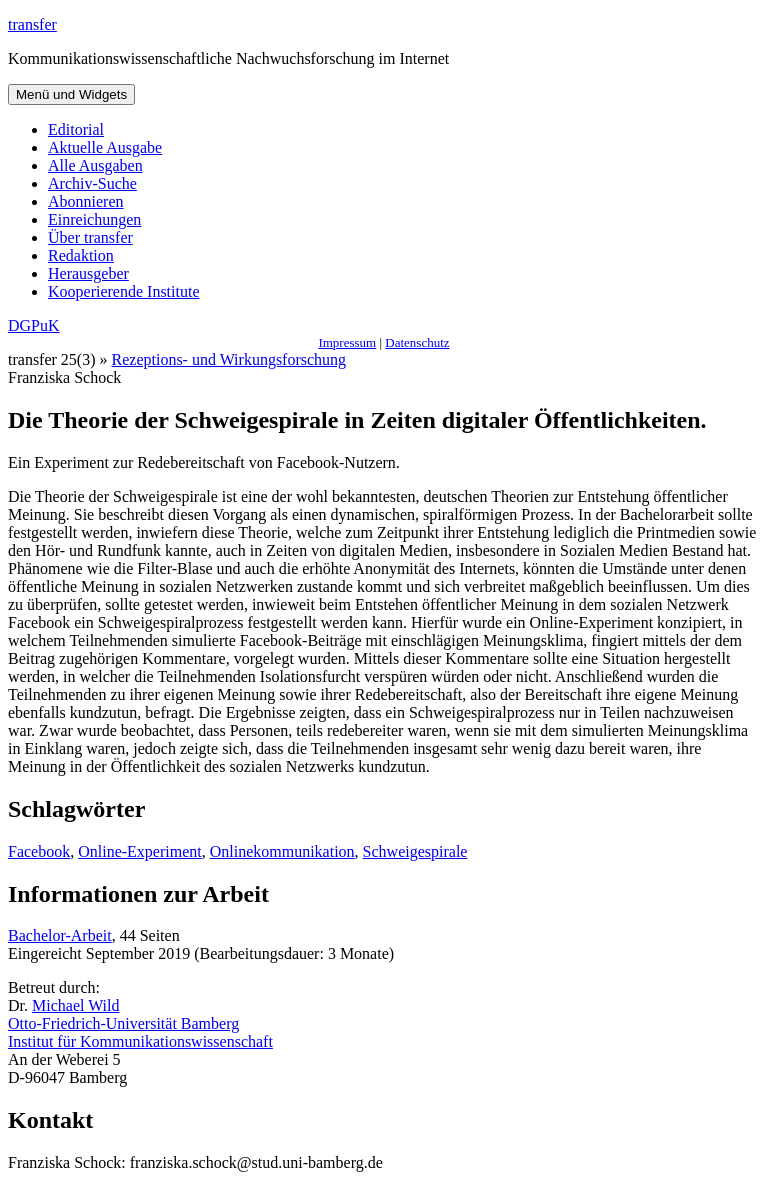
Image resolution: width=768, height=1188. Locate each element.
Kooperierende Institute (124, 291)
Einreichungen (94, 219)
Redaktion (81, 255)
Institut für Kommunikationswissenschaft (140, 1041)
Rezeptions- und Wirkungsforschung (229, 359)
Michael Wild (75, 1005)
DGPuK (34, 325)
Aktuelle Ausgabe (105, 147)
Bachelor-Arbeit (60, 935)
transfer (32, 24)
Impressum (347, 342)
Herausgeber (88, 273)
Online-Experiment (140, 851)
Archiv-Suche (92, 183)
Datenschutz (417, 342)
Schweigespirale (415, 851)
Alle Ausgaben (95, 165)
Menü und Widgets (71, 94)
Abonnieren (86, 201)
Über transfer (90, 237)
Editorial (76, 129)
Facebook (39, 851)
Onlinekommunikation (282, 851)
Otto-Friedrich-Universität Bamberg (123, 1023)
